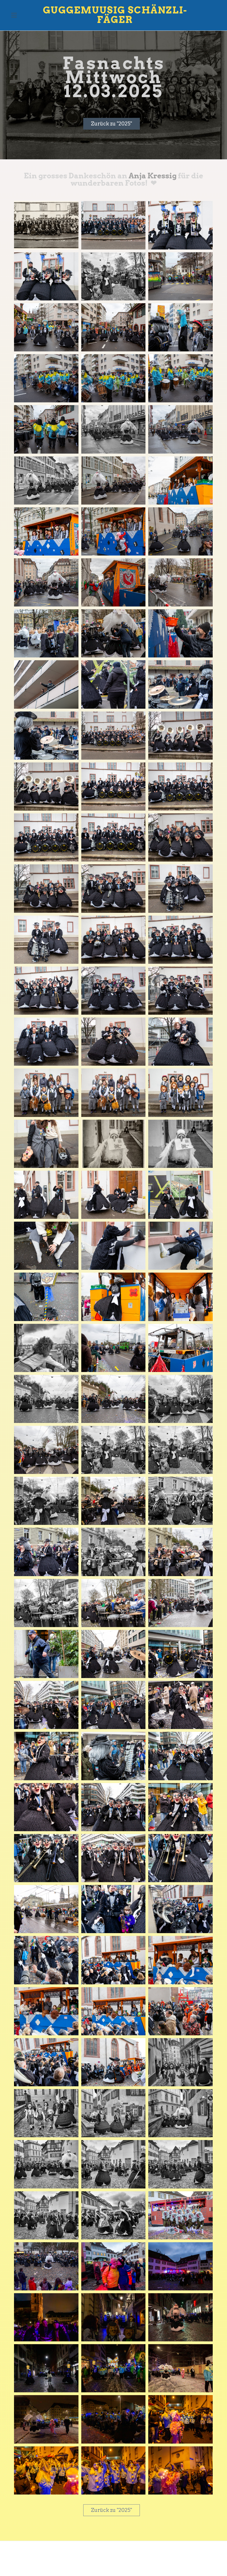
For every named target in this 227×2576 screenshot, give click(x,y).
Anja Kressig (153, 175)
